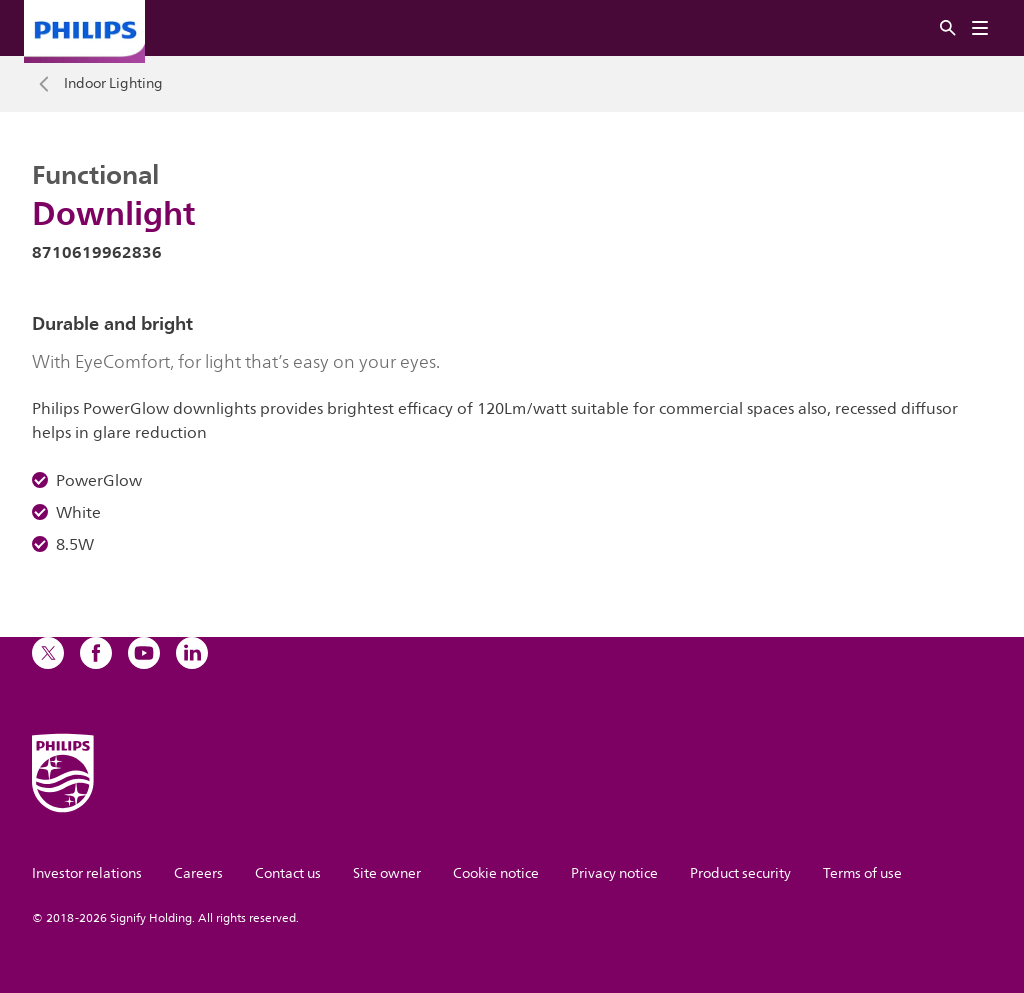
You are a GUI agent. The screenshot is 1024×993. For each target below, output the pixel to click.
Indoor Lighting (113, 84)
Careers (198, 873)
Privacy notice (614, 873)
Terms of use (862, 873)
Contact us (288, 873)
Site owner (387, 873)
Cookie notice (496, 873)
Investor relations (87, 873)
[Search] (948, 28)
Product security (740, 873)
